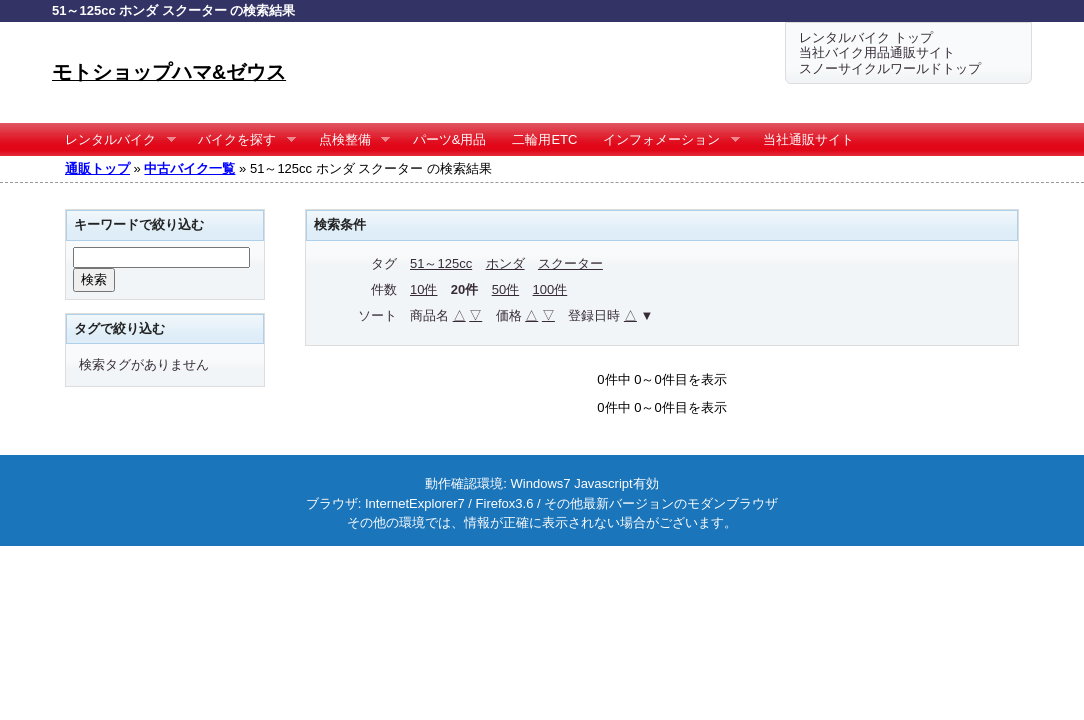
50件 (505, 289)
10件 (423, 289)
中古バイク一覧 (189, 168)
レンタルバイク (114, 140)
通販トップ (97, 168)
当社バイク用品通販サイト (877, 52)
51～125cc (441, 263)
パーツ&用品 (450, 139)
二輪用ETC (544, 139)
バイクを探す (240, 140)
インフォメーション (665, 140)
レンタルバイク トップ (866, 37)
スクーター (570, 263)
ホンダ (505, 263)
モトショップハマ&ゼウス (169, 72)
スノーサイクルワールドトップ (890, 68)
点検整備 (348, 140)
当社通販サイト (808, 139)
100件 (550, 289)
